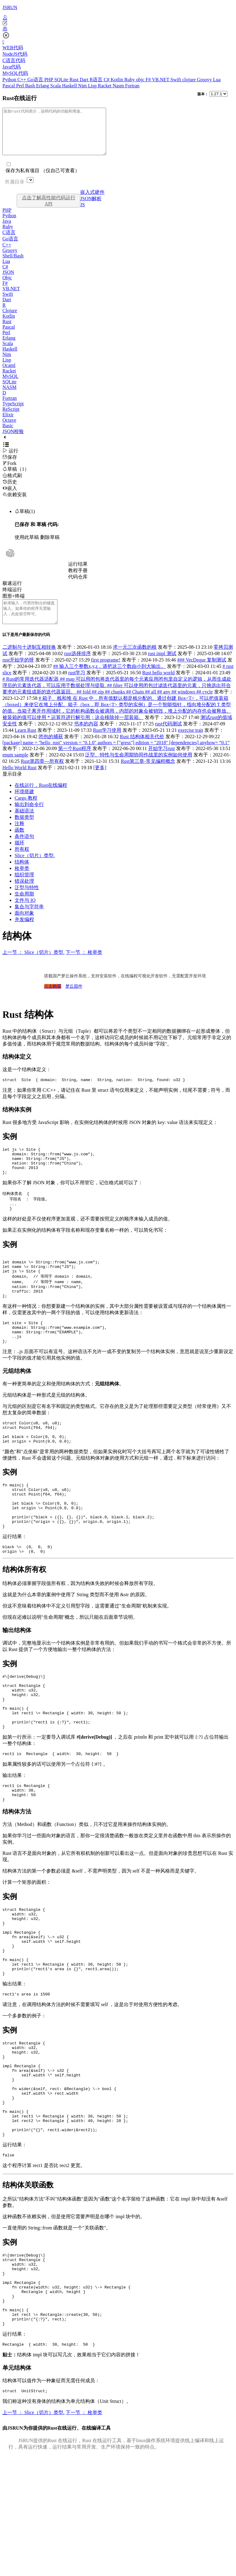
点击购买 (52, 1000)
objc (141, 79)
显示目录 (12, 787)
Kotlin (117, 79)
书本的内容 (86, 737)
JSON (8, 281)
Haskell (70, 85)
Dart (84, 79)
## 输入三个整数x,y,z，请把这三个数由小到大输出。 (109, 679)
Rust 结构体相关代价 (142, 750)
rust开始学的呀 (18, 673)
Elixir (7, 423)
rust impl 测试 (162, 667)
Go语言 (35, 79)
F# (149, 79)
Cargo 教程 (26, 811)
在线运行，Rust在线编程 (41, 798)
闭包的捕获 (51, 750)
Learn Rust (25, 743)
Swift (176, 79)
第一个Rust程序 (74, 762)
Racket (105, 85)
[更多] (99, 781)
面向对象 (24, 926)
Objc (7, 286)
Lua (216, 79)
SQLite (61, 79)
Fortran (132, 85)
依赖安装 (14, 503)
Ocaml (9, 374)
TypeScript (13, 412)
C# (107, 79)
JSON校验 (13, 440)
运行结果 (78, 573)
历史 (9, 491)
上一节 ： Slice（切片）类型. (33, 966)
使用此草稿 (27, 546)
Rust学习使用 (107, 743)
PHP (49, 79)
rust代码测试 (168, 737)
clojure (189, 79)
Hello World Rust (19, 781)
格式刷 (12, 484)
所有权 (22, 862)
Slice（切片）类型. (35, 869)
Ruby (130, 79)
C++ (22, 79)
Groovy (205, 79)
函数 (19, 843)
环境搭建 (24, 805)
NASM (9, 396)
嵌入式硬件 (92, 201)
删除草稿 (50, 546)
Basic (7, 434)
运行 (10, 459)
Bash (30, 85)
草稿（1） (15, 478)
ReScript (10, 418)
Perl (20, 85)
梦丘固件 (73, 1000)
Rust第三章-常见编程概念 (148, 774)
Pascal (9, 85)
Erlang (43, 85)
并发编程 (24, 933)
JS (82, 213)
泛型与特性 (27, 901)
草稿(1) (25, 520)
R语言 (96, 79)
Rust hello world (158, 686)
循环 (19, 856)
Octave (9, 429)
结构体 (22, 875)
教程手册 (78, 579)
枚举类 (22, 882)
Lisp (93, 85)
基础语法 (24, 824)
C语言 (9, 241)
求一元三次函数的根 (135, 660)
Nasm (119, 85)
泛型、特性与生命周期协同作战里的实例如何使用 (138, 768)
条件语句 (24, 850)
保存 (9, 466)
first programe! (105, 673)
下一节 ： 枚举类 (84, 966)
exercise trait (190, 743)
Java (6, 230)
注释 (19, 837)
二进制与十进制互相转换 (29, 660)
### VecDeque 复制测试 (202, 673)
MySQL (10, 385)
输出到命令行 (29, 818)
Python (9, 79)
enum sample (15, 768)
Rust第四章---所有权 (42, 774)
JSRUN (9, 7)
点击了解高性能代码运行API (48, 209)
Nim (83, 85)
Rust (75, 79)
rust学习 (76, 686)
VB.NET (161, 79)
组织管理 (24, 888)
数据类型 (24, 830)
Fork (9, 472)
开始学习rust (161, 762)
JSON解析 (91, 207)
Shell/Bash (12, 264)
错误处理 (24, 894)
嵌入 (9, 497)
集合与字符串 (29, 920)
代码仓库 (78, 585)
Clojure (9, 319)
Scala (56, 85)
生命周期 (24, 907)
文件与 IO (25, 913)
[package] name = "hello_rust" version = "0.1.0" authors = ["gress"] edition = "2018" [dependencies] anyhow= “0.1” (116, 756)
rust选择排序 (77, 667)
